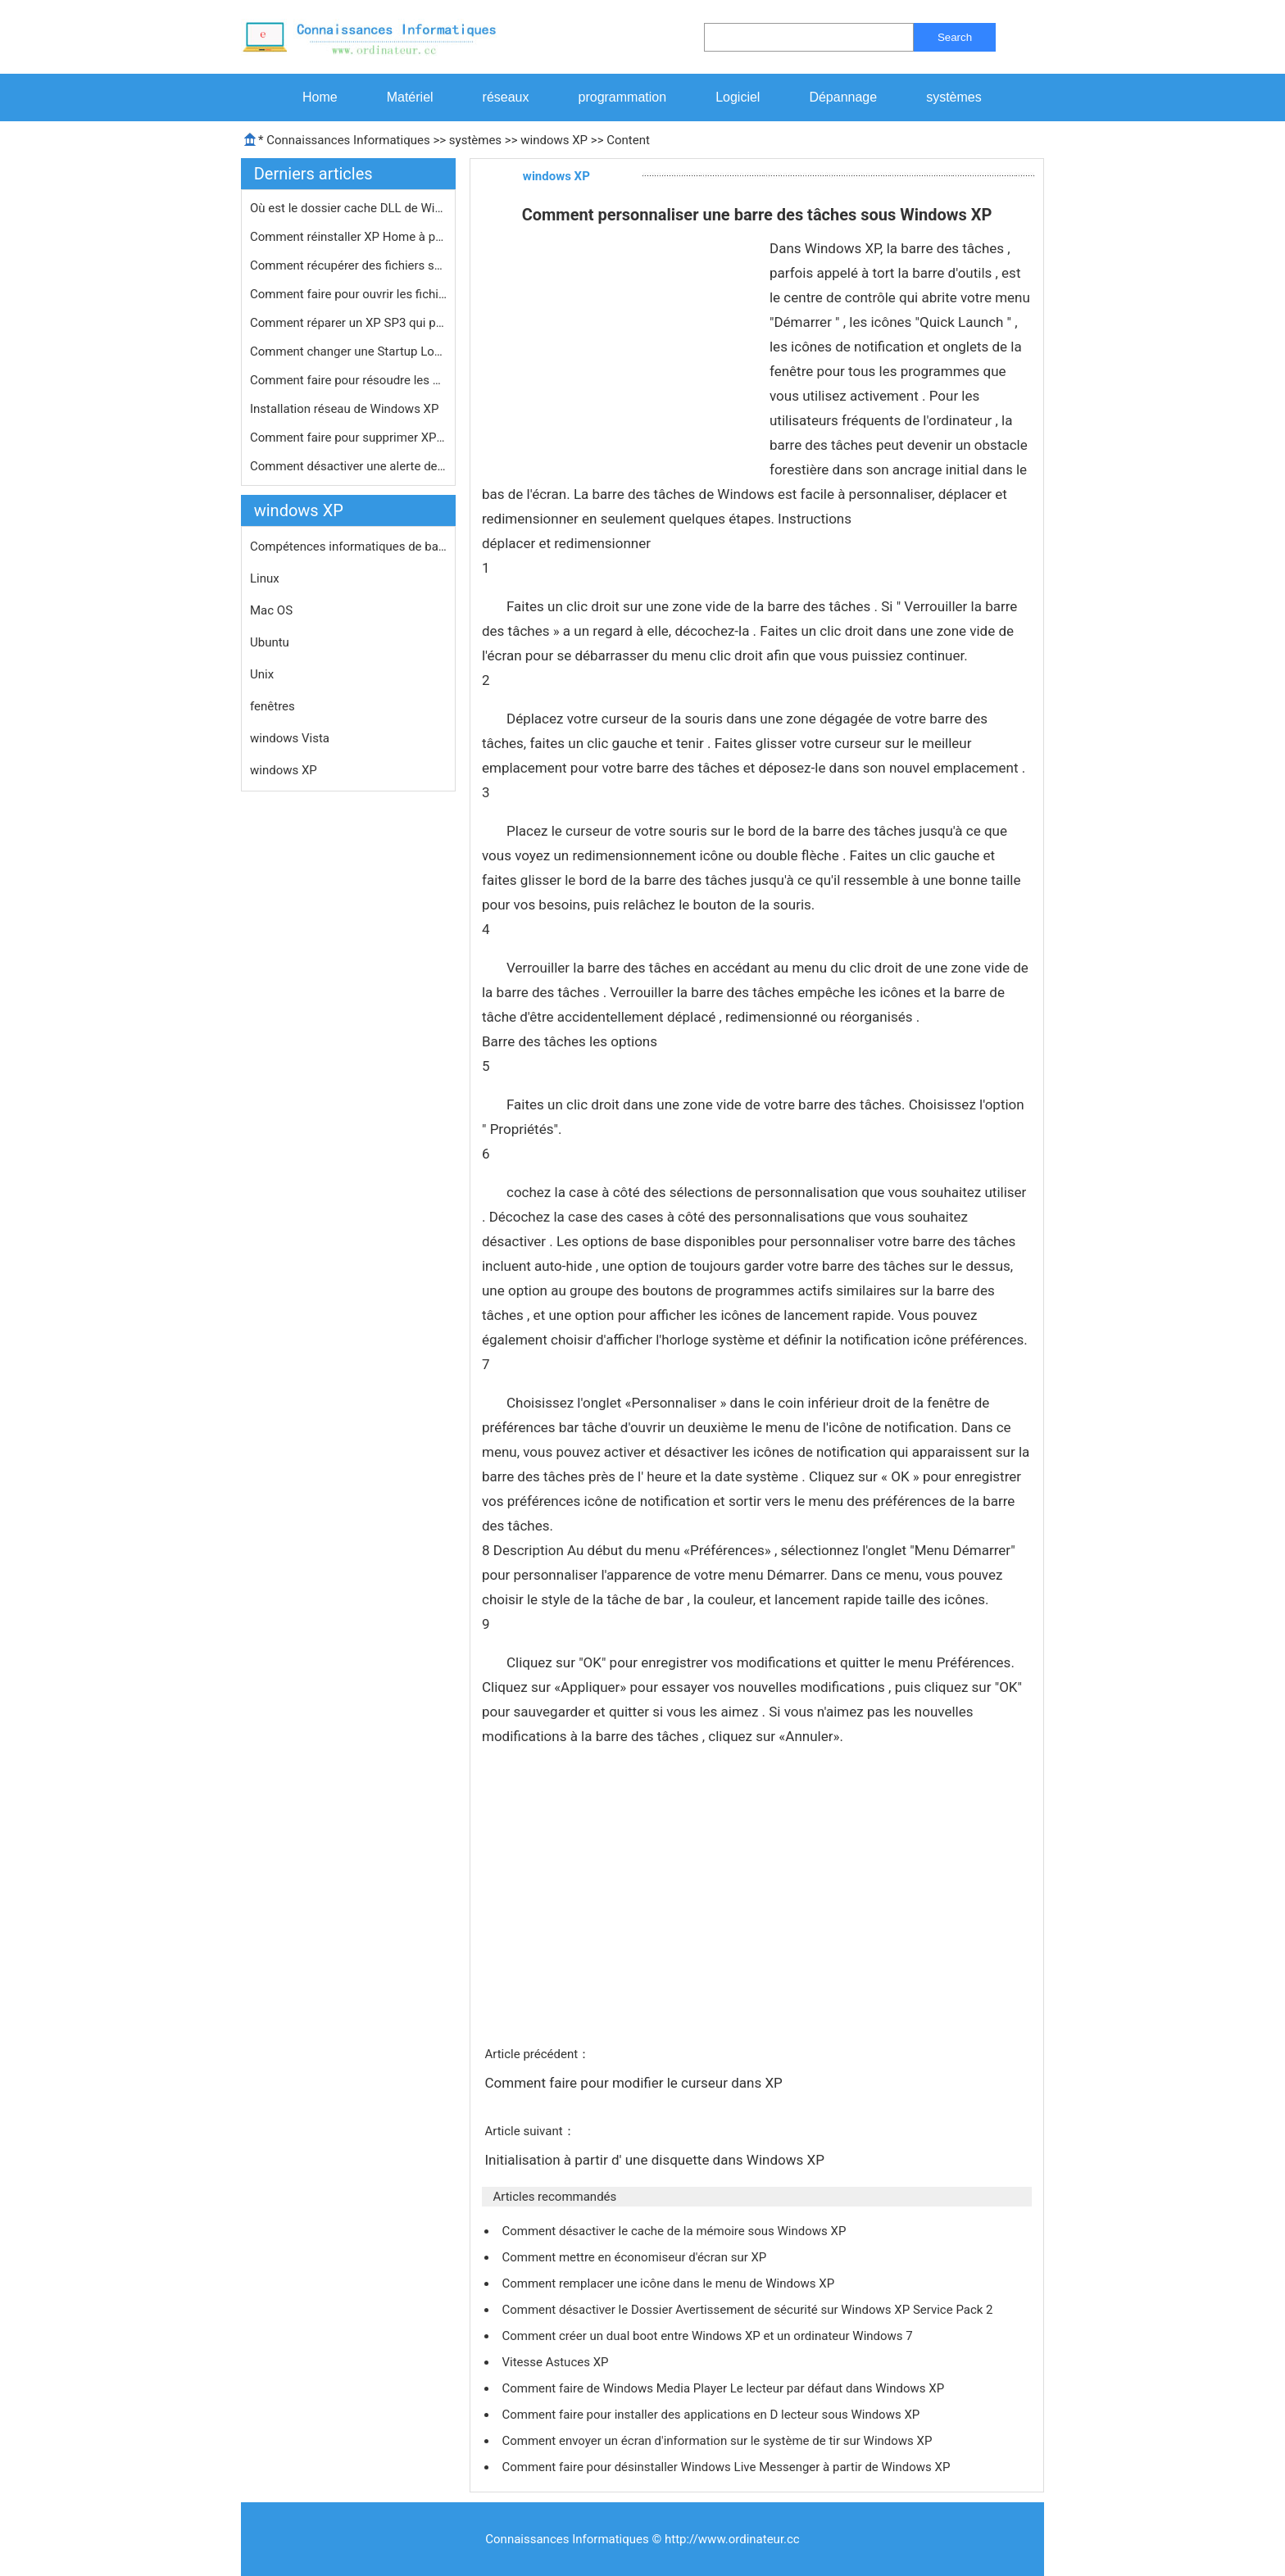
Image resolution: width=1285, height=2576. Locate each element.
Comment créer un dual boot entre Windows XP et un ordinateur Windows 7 (708, 2336)
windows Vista (289, 738)
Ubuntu (269, 642)
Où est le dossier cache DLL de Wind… (348, 208)
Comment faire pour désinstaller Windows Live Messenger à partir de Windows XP (727, 2467)
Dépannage (843, 97)
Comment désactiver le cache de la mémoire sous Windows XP (675, 2231)
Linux (264, 578)
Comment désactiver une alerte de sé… (348, 466)
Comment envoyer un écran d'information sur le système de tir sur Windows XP (718, 2440)
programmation (623, 97)
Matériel (410, 97)
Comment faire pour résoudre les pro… (348, 380)
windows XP (554, 140)
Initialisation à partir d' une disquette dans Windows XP (656, 2160)
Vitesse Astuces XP (556, 2362)
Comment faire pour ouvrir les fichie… (348, 294)
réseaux (506, 97)
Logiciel (737, 97)
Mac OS (271, 610)
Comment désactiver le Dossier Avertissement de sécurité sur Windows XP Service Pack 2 (749, 2309)
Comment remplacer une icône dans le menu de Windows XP (669, 2283)
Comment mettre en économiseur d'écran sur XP (636, 2257)
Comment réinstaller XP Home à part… (348, 236)
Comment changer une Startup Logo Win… (348, 351)
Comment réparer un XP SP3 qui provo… (348, 322)
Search (955, 37)
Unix (262, 674)
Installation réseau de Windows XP (346, 408)
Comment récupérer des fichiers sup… (348, 265)
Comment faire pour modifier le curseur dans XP (635, 2083)
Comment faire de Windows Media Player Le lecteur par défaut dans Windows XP (724, 2388)
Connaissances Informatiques (347, 140)
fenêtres (272, 706)
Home (320, 97)
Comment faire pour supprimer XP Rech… (348, 437)
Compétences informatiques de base (348, 546)
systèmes (954, 97)
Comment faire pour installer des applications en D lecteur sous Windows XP (712, 2414)
